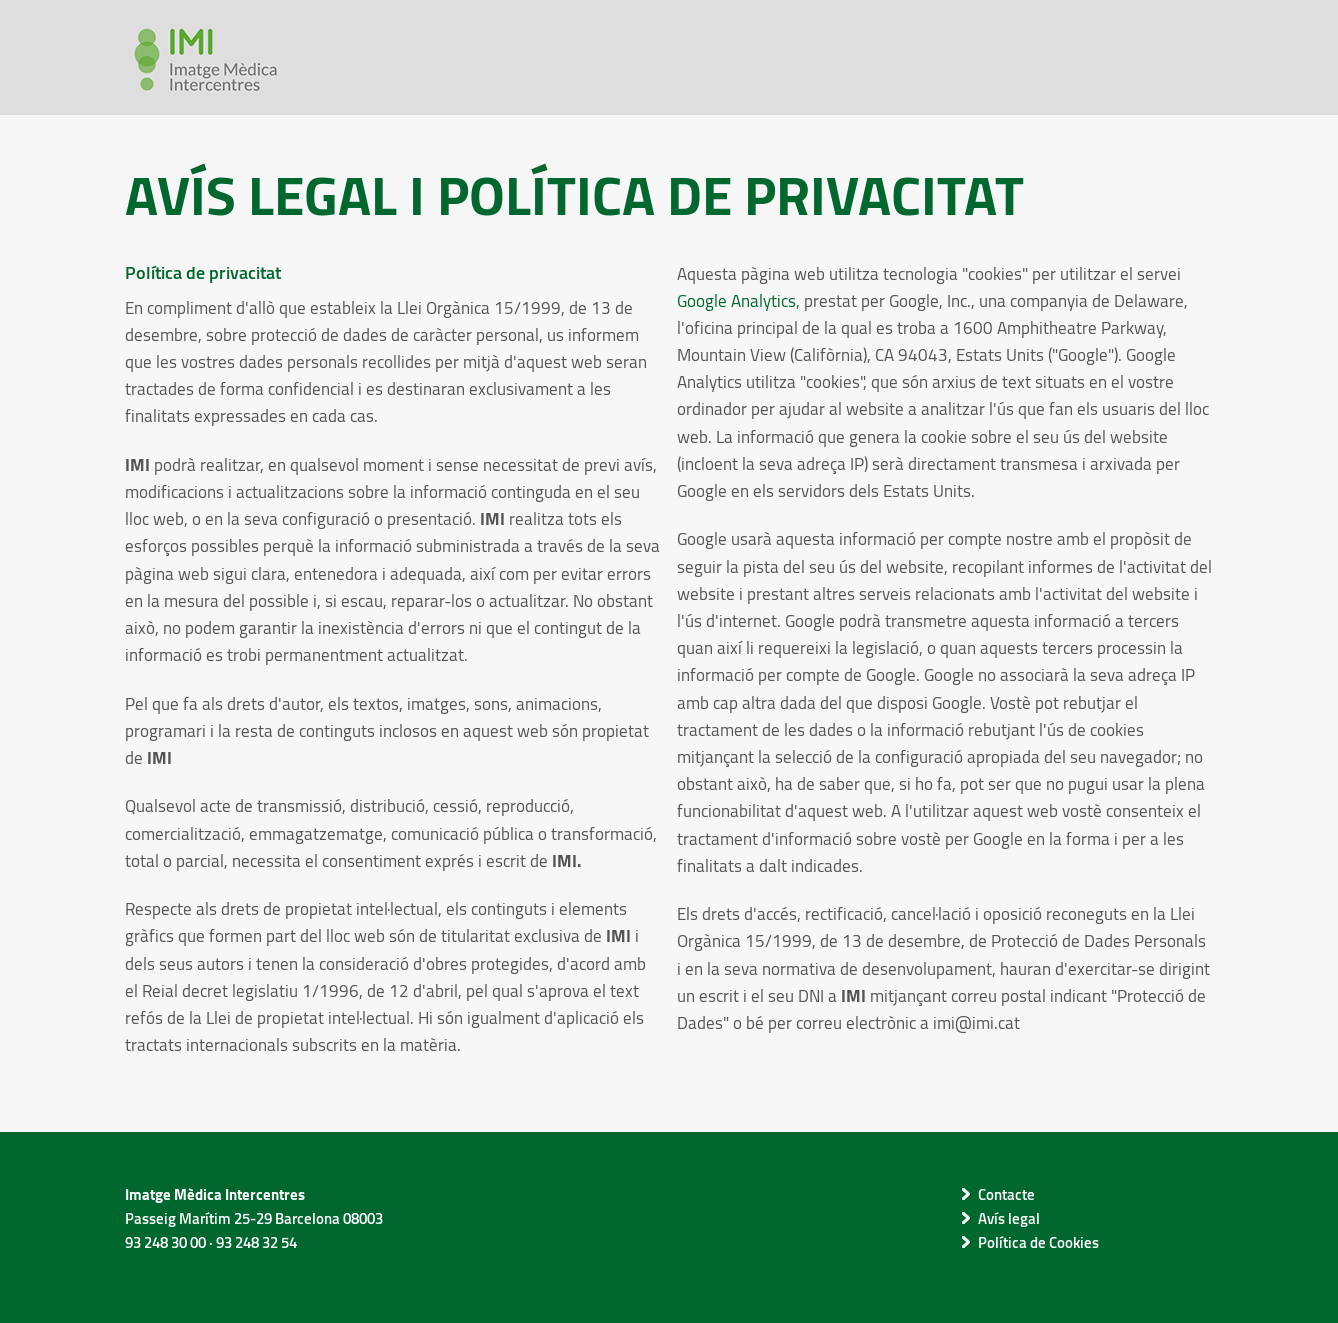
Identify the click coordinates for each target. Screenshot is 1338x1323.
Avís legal (1009, 1218)
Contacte (1006, 1194)
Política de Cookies (1038, 1242)
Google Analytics (736, 300)
